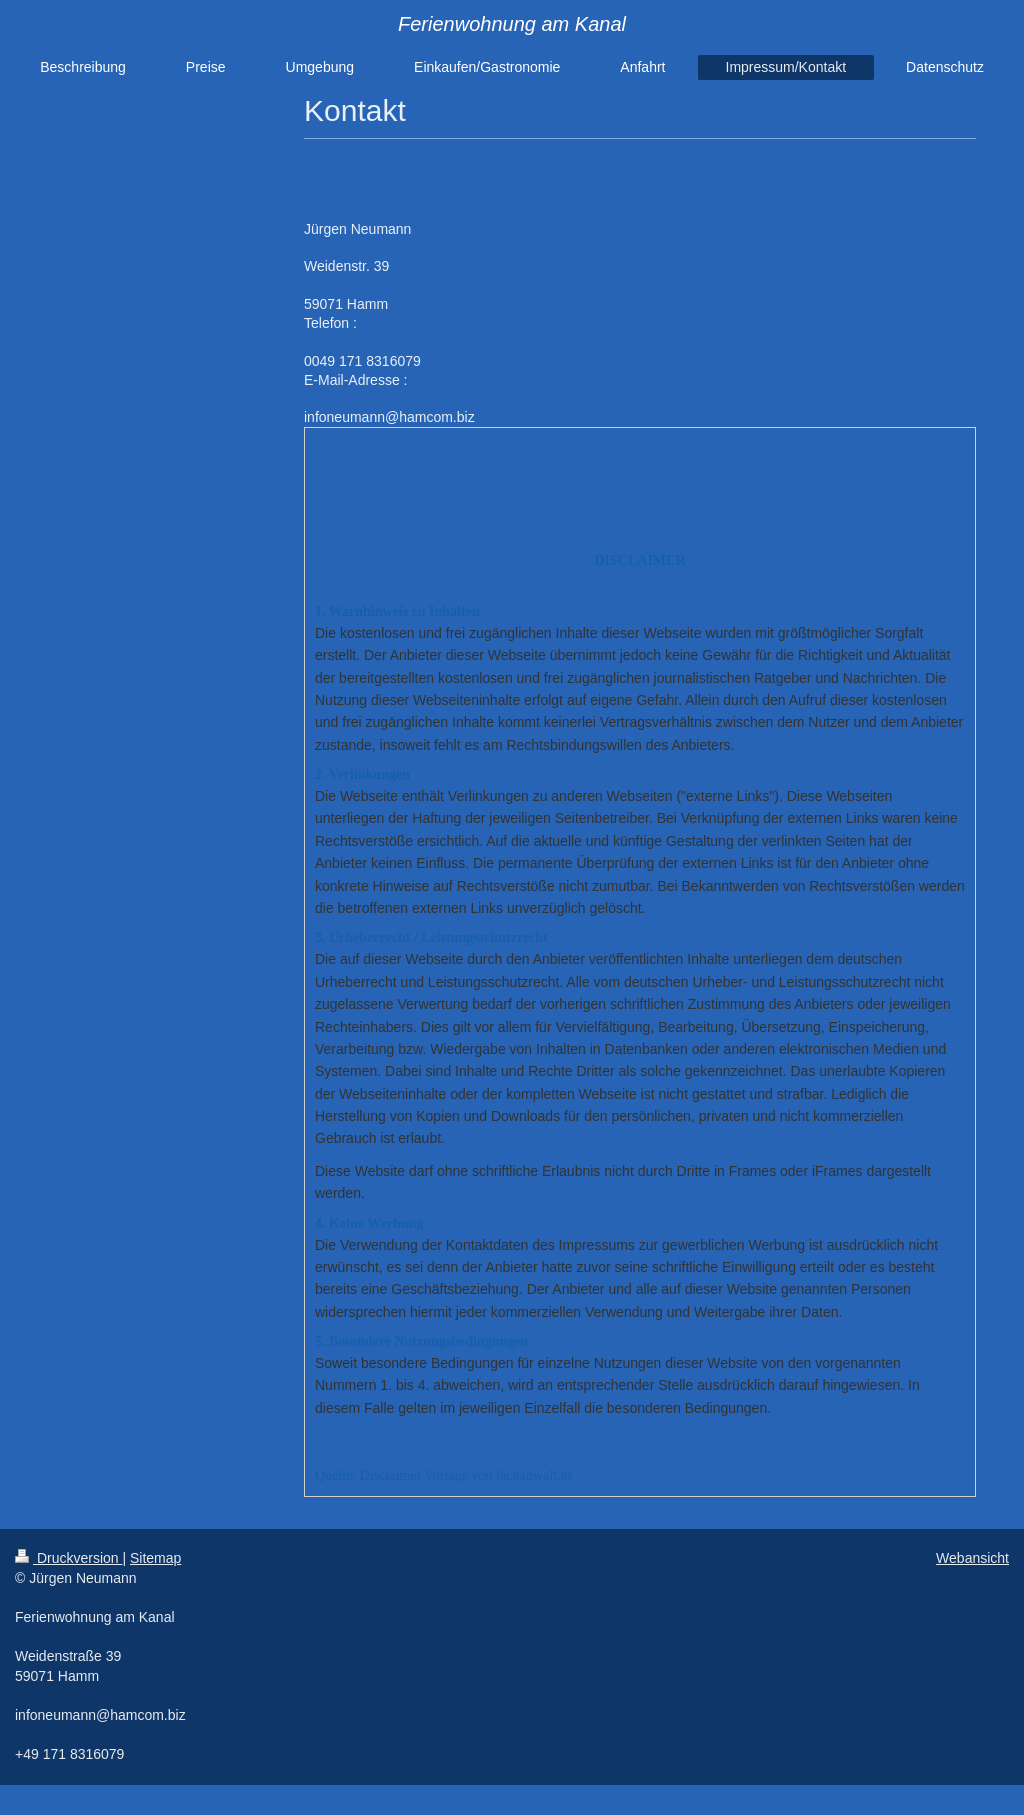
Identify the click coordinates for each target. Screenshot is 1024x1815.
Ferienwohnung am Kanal (512, 24)
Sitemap (155, 1558)
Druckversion (68, 1558)
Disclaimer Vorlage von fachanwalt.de (467, 1475)
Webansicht (972, 1558)
